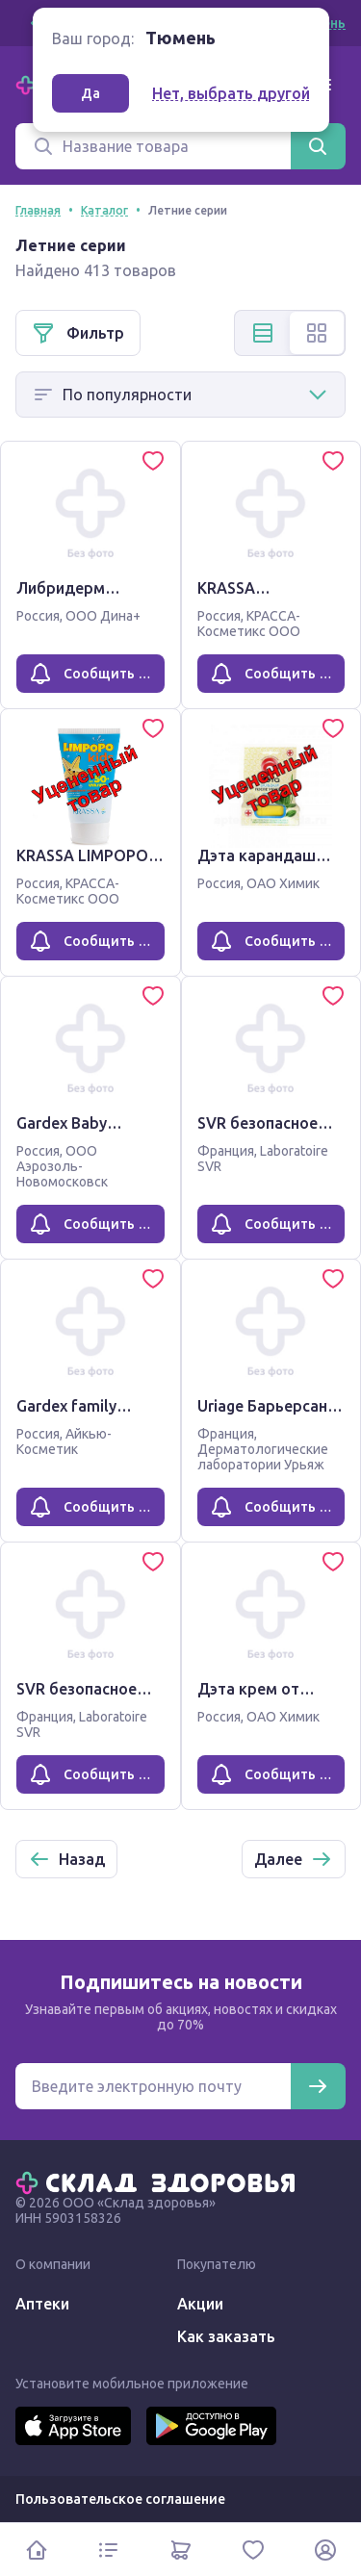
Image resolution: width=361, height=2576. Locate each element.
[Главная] (159, 2181)
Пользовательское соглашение (120, 2499)
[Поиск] (153, 146)
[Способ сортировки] (180, 394)
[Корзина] (180, 2549)
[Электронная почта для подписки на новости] (153, 2086)
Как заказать (226, 2336)
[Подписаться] (318, 2086)
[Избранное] (253, 2549)
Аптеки (42, 2303)
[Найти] (318, 146)
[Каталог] (108, 2549)
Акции (200, 2303)
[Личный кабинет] (325, 2549)
